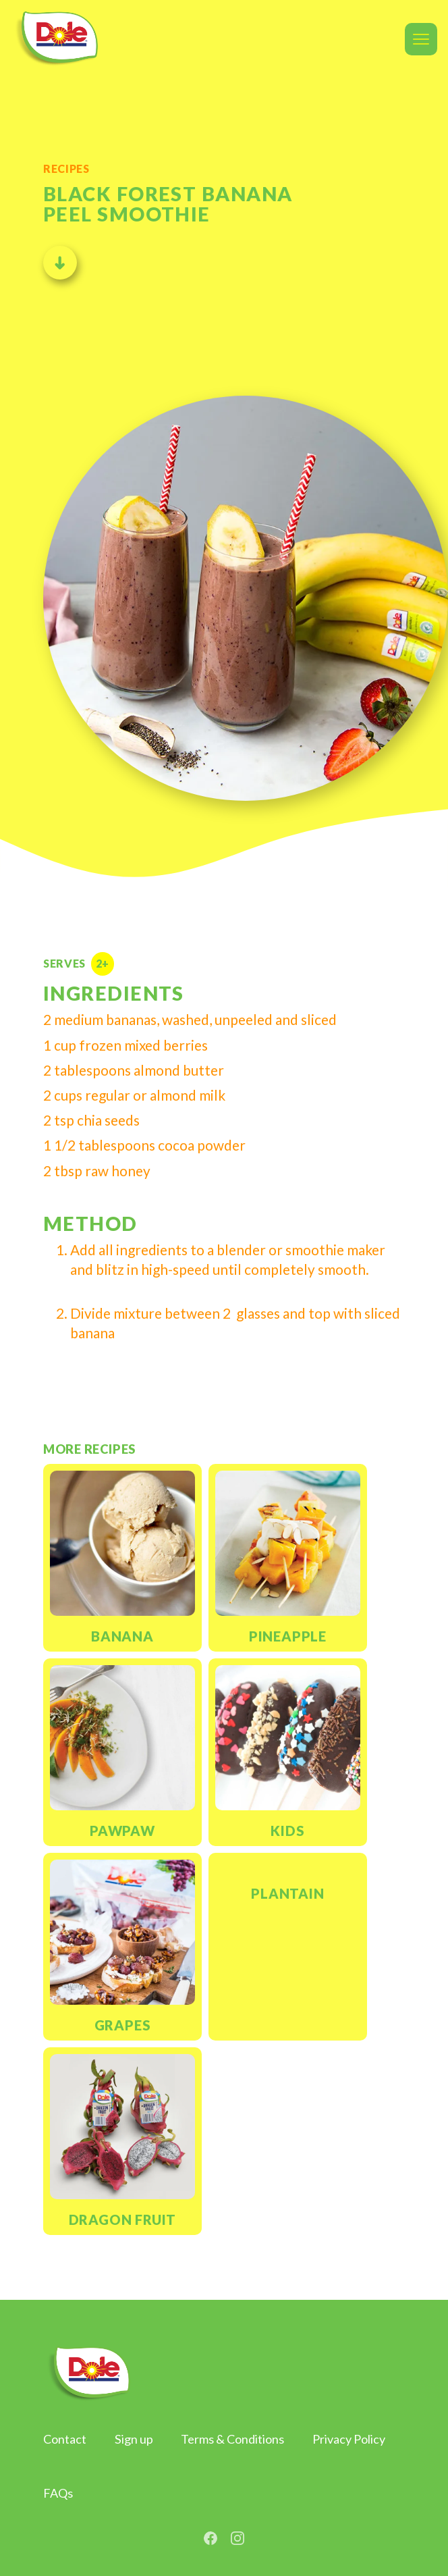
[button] (421, 39)
